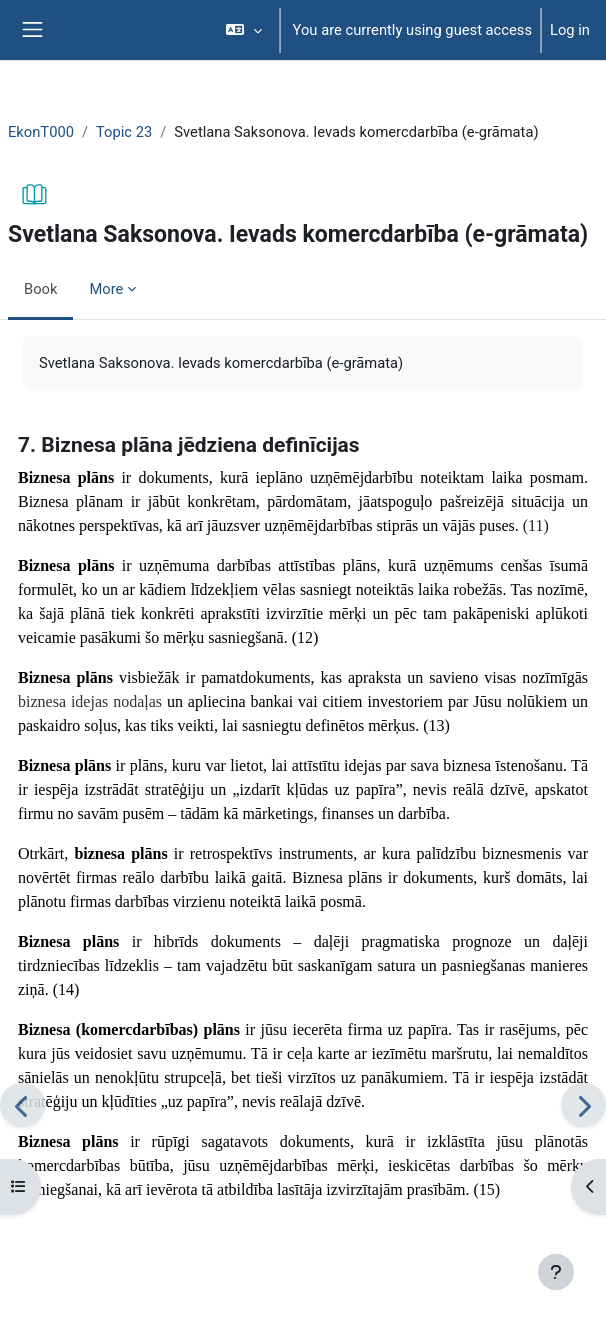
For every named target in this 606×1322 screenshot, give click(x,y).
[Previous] (22, 1104)
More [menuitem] (106, 289)
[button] (243, 30)
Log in (570, 30)
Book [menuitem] (40, 289)
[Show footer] (556, 1272)
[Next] (583, 1104)
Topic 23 (124, 132)
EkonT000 (41, 132)
